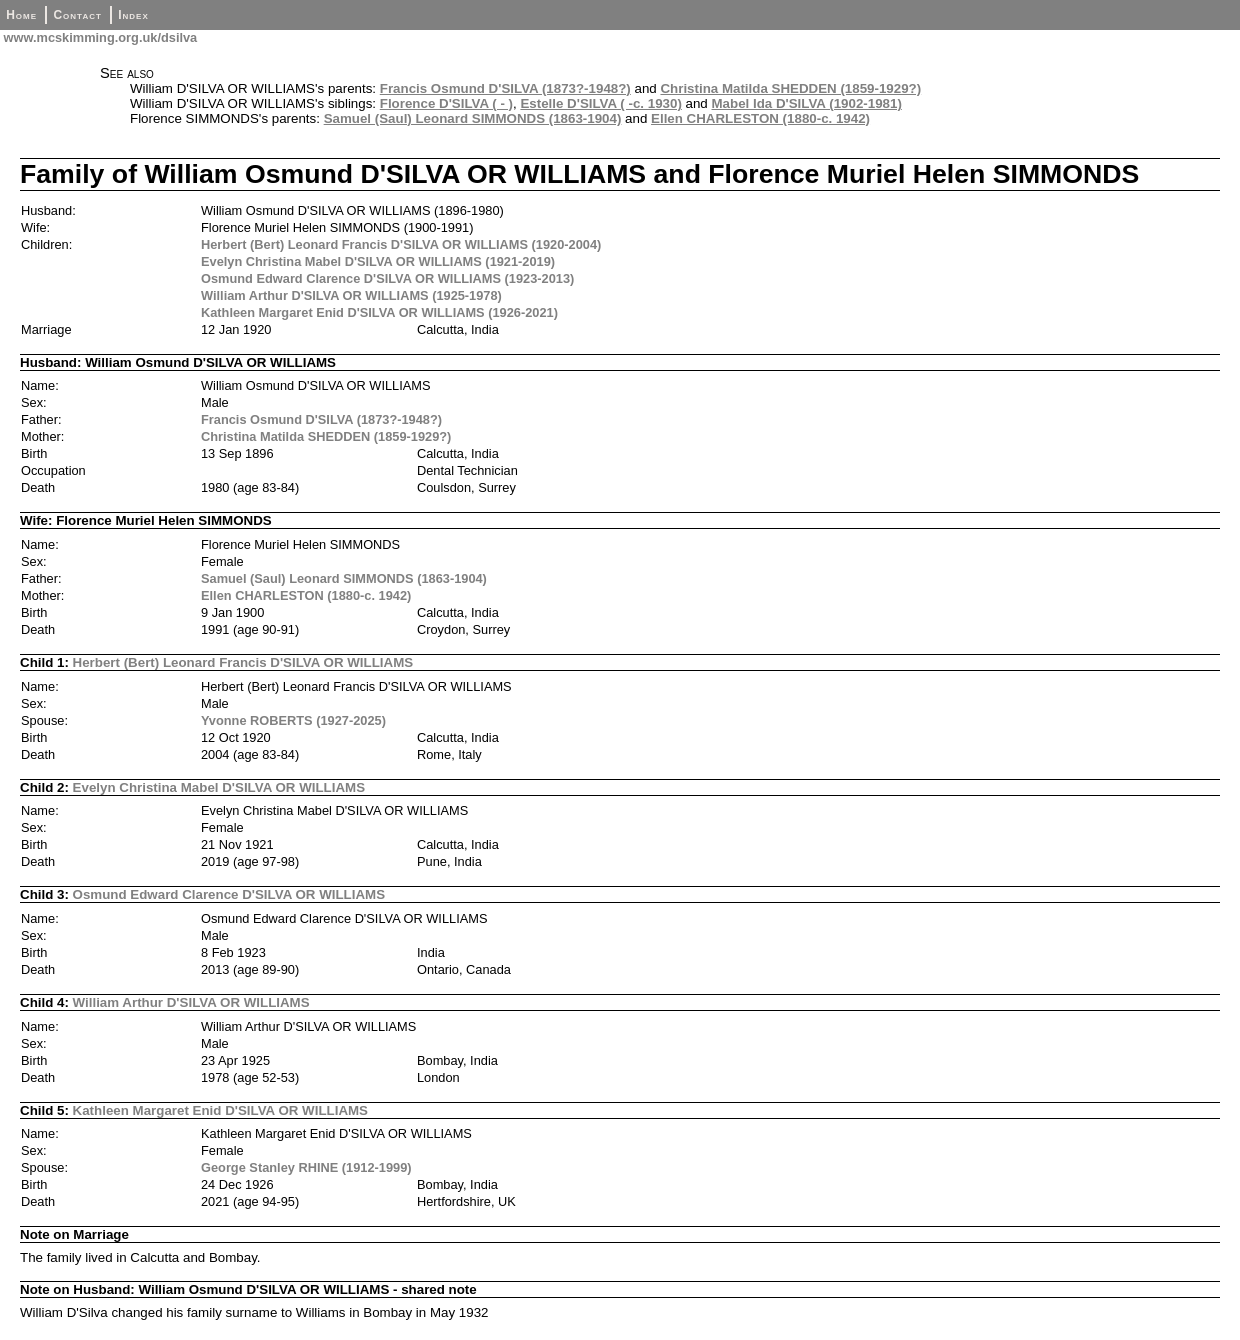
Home (21, 15)
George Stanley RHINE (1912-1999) (306, 1167)
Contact (77, 15)
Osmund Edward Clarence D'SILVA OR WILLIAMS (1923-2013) (387, 278)
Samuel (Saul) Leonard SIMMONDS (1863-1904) (473, 118)
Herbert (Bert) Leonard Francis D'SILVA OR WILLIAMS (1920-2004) (401, 244)
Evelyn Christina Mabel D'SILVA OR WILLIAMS (219, 787)
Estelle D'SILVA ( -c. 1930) (600, 103)
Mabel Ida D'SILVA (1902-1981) (807, 103)
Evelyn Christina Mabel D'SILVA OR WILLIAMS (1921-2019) (378, 261)
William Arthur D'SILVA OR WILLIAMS (191, 1002)
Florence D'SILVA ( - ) (446, 103)
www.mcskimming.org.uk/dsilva (98, 37)
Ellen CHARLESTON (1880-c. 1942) (760, 118)
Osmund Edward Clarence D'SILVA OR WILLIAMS (229, 894)
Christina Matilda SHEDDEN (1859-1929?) (790, 88)
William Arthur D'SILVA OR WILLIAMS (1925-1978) (351, 295)
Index (133, 15)
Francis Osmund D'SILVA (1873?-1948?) (505, 88)
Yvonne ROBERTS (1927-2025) (293, 720)
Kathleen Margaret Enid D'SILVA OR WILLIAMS (220, 1110)
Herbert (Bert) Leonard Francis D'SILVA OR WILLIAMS (243, 662)
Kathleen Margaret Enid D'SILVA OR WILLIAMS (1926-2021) (379, 312)
